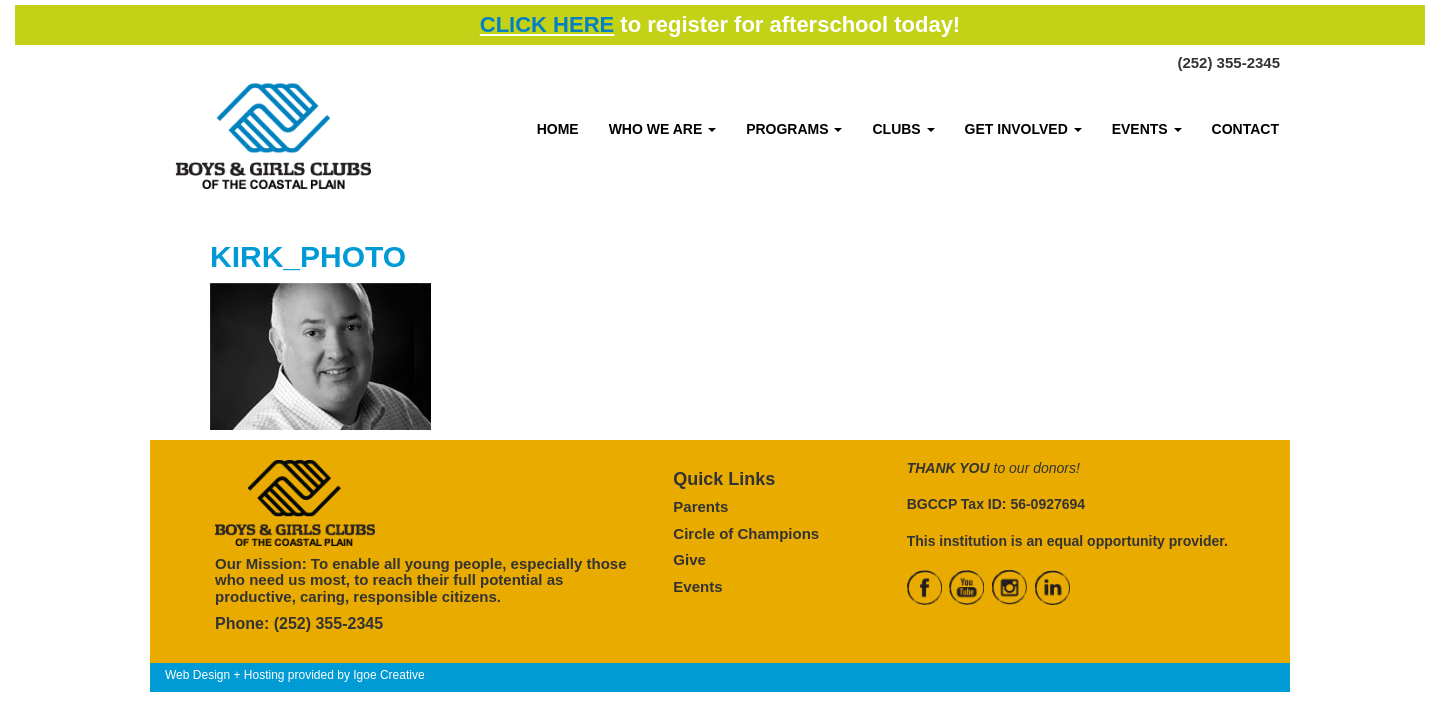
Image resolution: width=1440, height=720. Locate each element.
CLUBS (903, 129)
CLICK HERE (547, 24)
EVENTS (1147, 129)
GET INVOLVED (1023, 129)
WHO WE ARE (662, 129)
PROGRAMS (794, 129)
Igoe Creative (388, 675)
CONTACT (1245, 129)
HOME (558, 129)
